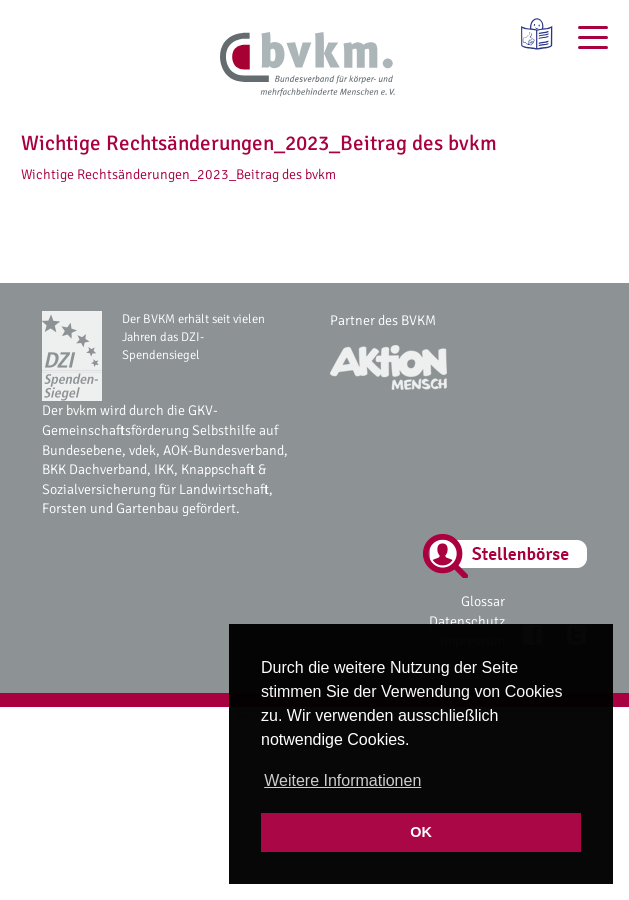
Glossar (483, 601)
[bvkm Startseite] (307, 65)
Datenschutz (467, 621)
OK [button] (421, 832)
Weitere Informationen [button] (342, 780)
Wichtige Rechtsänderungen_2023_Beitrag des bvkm (178, 174)
